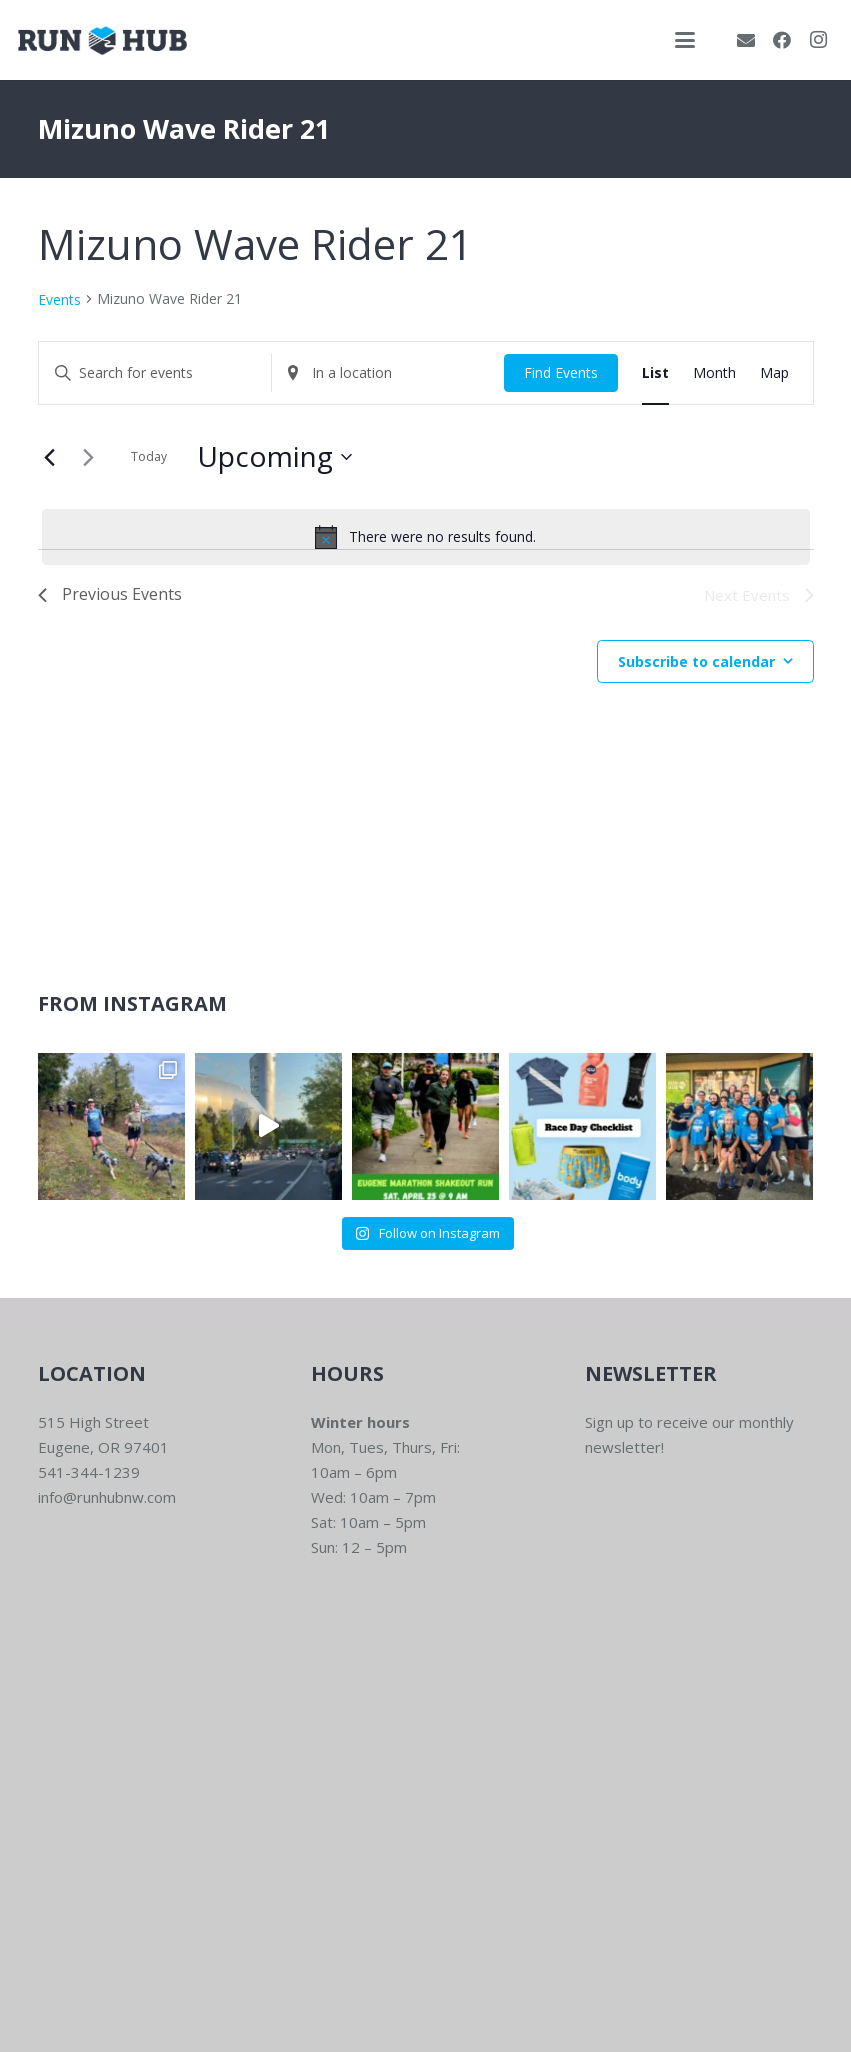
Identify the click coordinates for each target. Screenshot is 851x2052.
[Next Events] (89, 457)
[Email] (746, 40)
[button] (685, 40)
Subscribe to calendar (696, 661)
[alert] (426, 537)
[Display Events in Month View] (714, 373)
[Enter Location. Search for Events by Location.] (388, 373)
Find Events (561, 372)
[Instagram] (818, 40)
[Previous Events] (50, 457)
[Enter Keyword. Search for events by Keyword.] (155, 373)
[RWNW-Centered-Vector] (102, 40)
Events (59, 299)
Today (149, 456)
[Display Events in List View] (655, 373)
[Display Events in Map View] (774, 373)
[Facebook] (782, 40)
